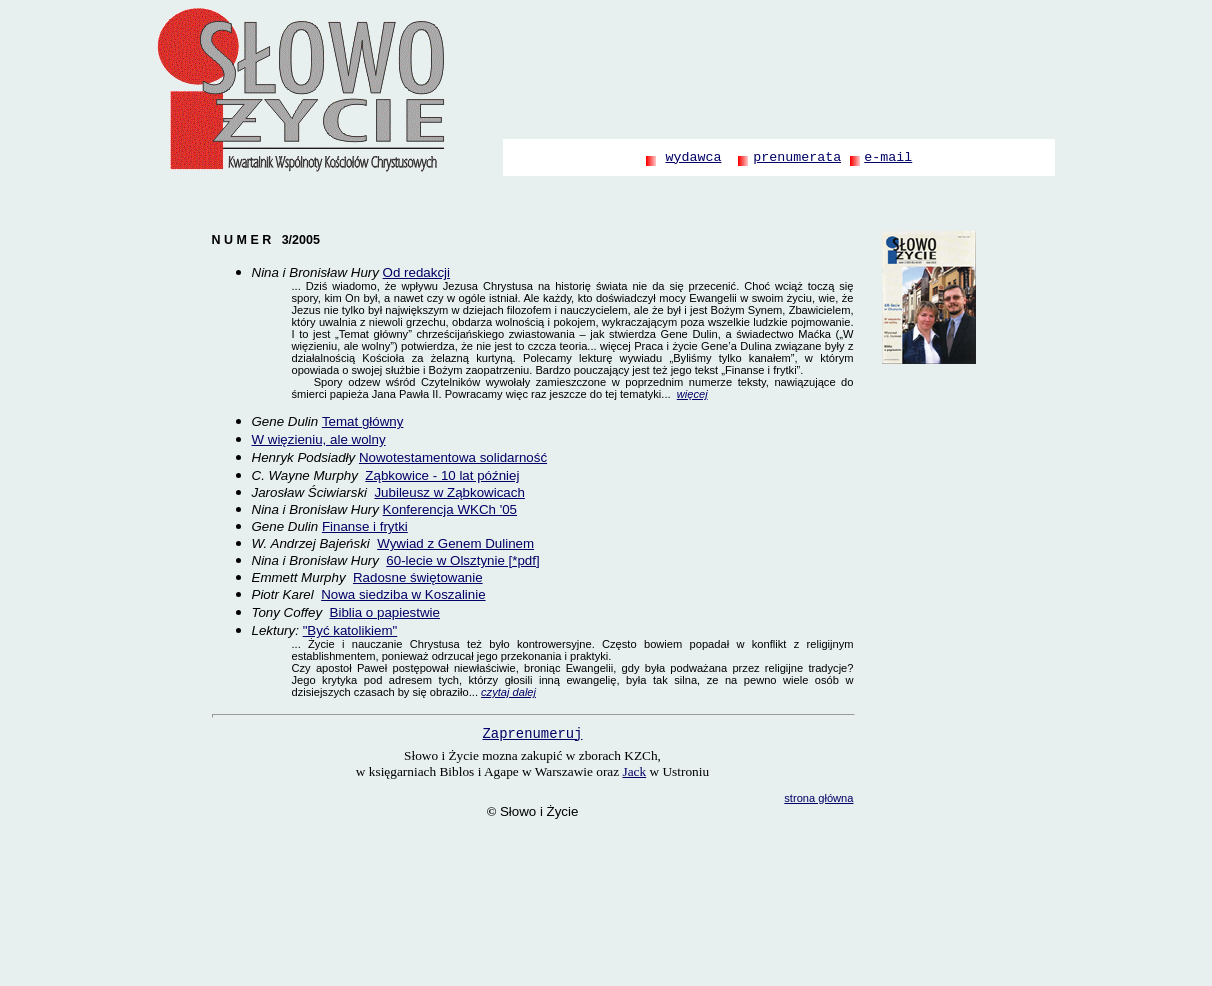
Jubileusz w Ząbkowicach (449, 492)
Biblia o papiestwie (385, 612)
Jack (635, 771)
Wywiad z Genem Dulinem (455, 543)
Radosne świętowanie (418, 577)
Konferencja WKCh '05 (450, 509)
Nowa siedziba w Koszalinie (403, 594)
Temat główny (363, 421)
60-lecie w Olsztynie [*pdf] (462, 560)
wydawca (693, 157)
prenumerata (797, 157)
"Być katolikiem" (350, 630)
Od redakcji (416, 272)
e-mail (888, 157)
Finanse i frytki (365, 526)
